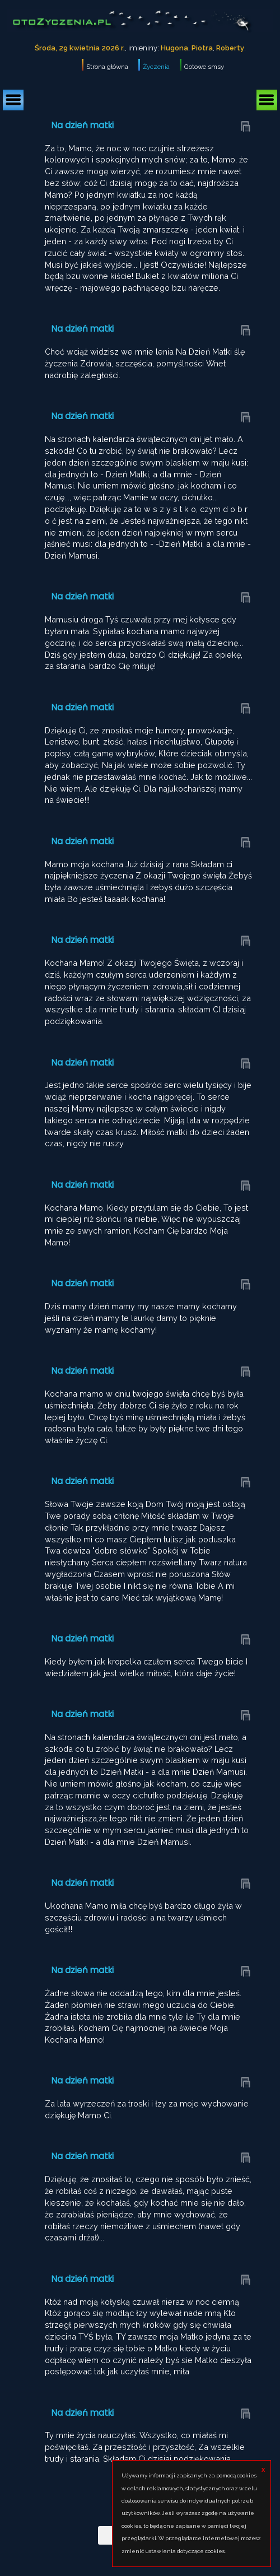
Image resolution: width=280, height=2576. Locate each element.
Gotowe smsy (204, 67)
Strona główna (107, 67)
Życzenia (156, 67)
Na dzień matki (83, 125)
